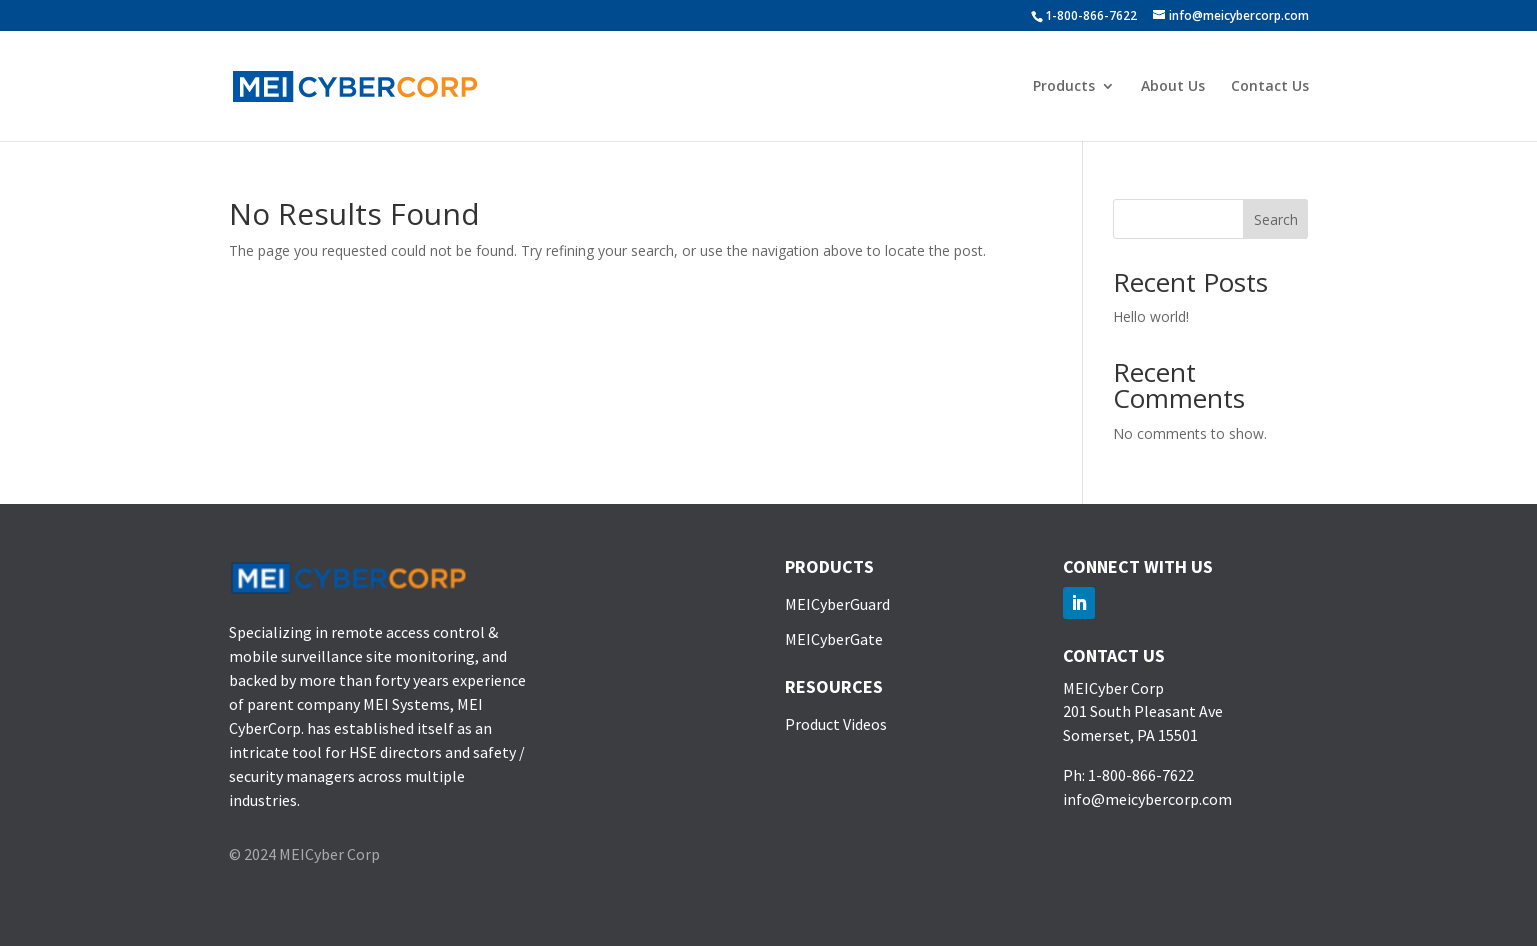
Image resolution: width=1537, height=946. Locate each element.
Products (1064, 87)
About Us (1173, 87)
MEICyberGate (834, 639)
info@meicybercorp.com (1147, 799)
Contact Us (1270, 87)
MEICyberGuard (837, 604)
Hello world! (1151, 316)
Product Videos (836, 724)
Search (1276, 219)
